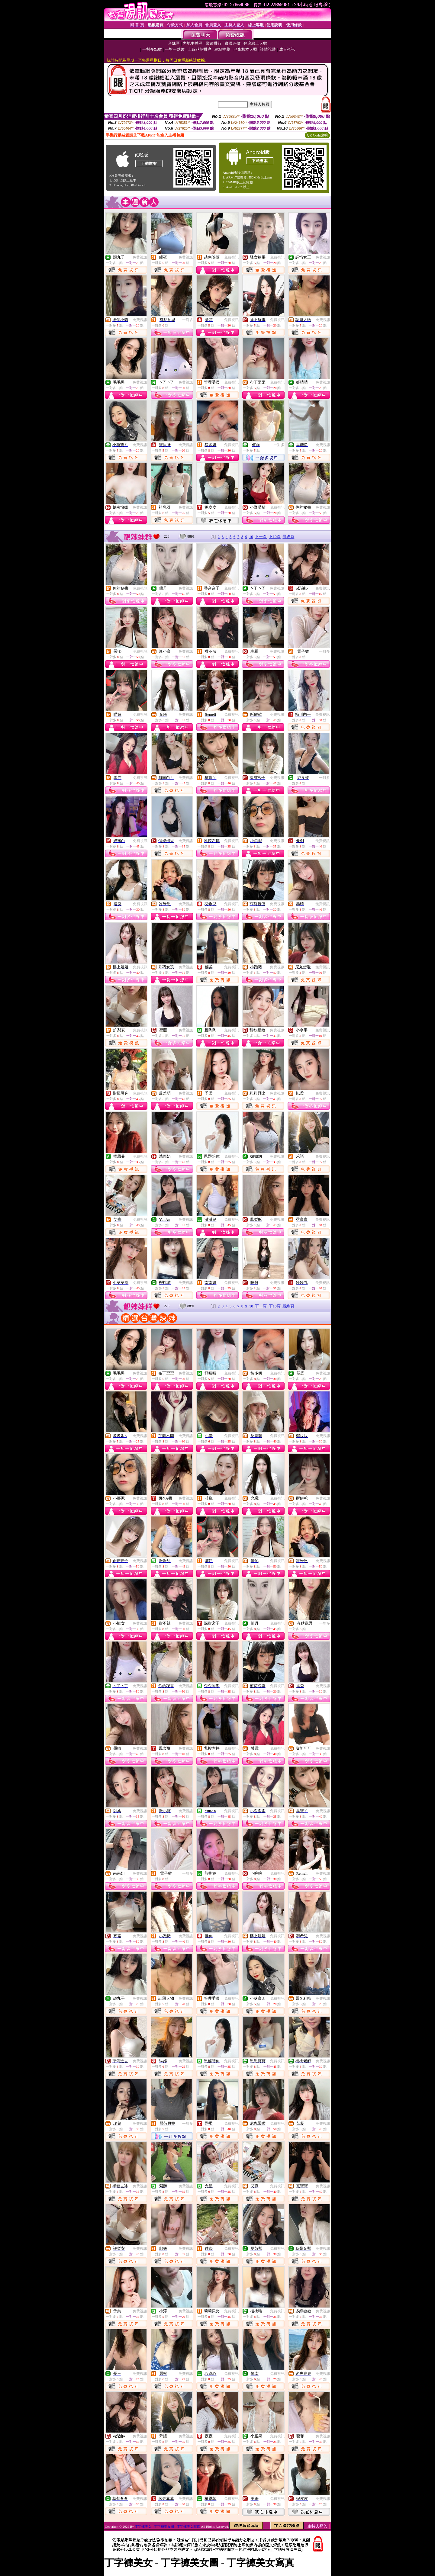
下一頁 (261, 536)
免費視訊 (140, 257)
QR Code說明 (317, 135)
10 (251, 536)
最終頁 (288, 536)
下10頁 (275, 536)
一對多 (187, 320)
